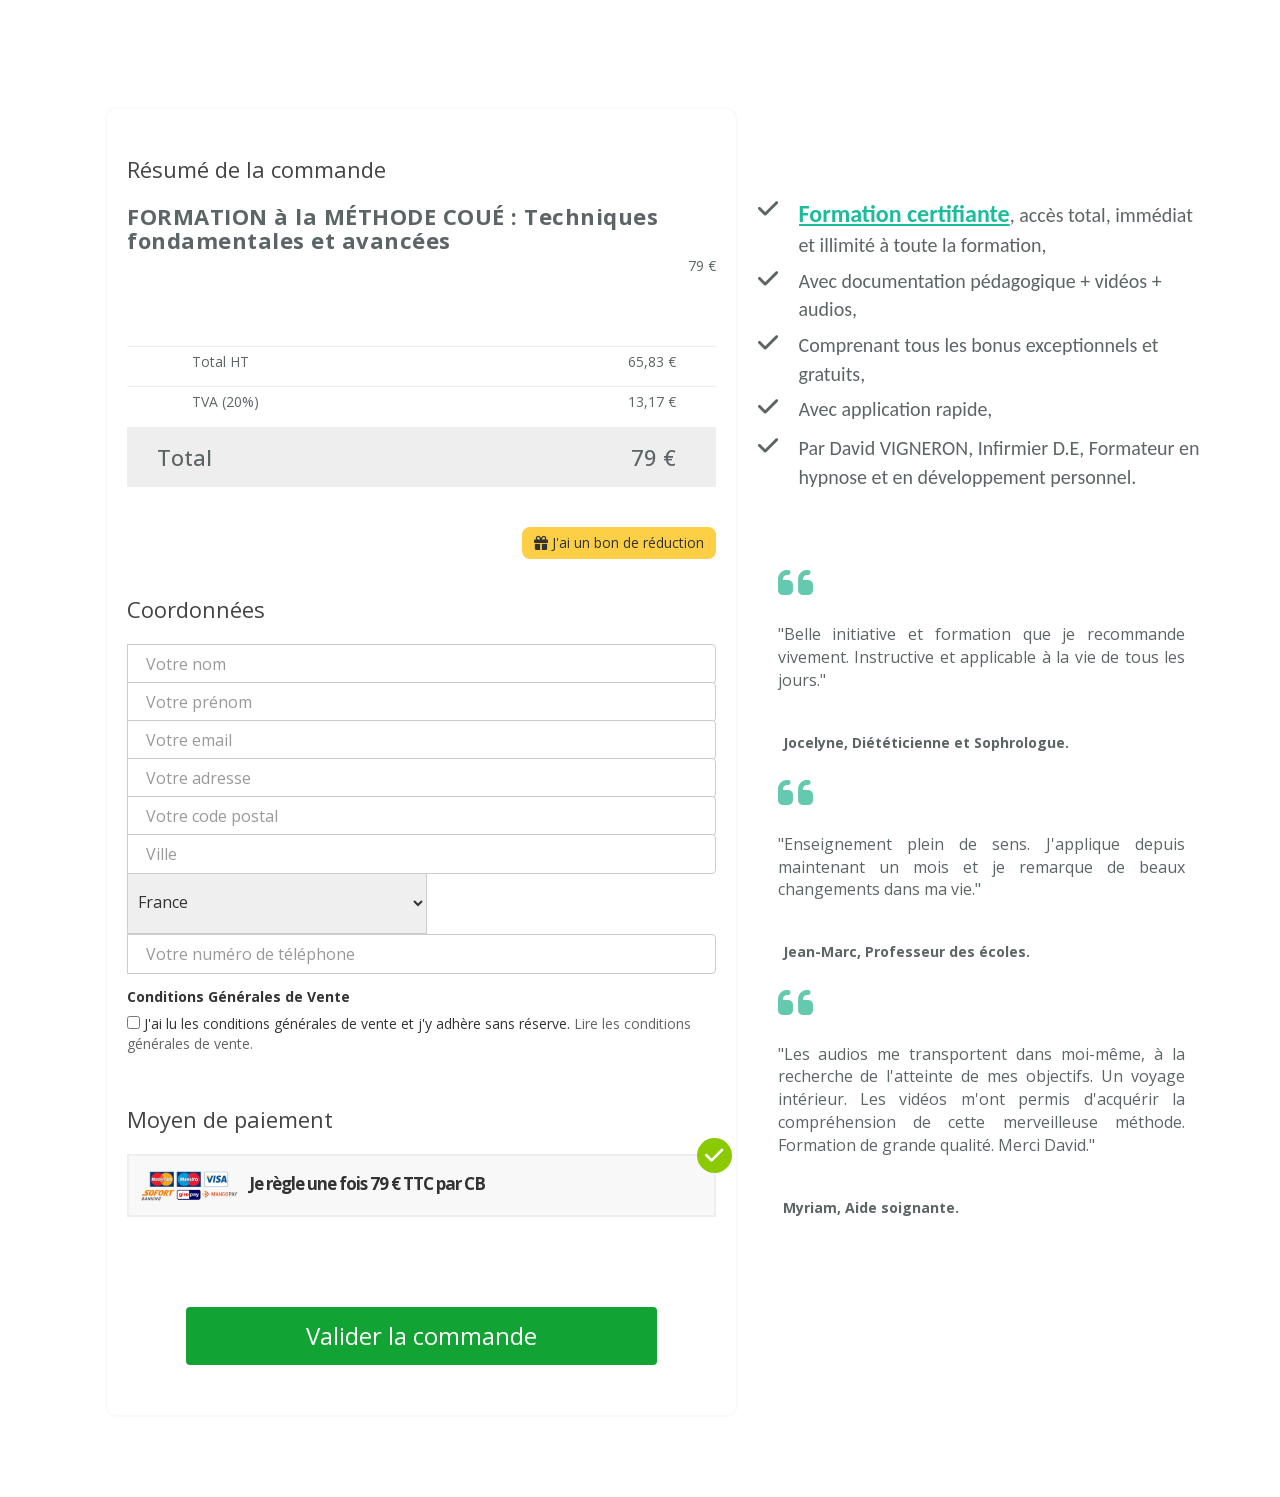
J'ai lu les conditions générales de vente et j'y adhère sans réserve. (409, 1033)
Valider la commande (421, 1335)
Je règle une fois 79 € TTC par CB (312, 1185)
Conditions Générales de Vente (238, 996)
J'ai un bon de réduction (619, 542)
